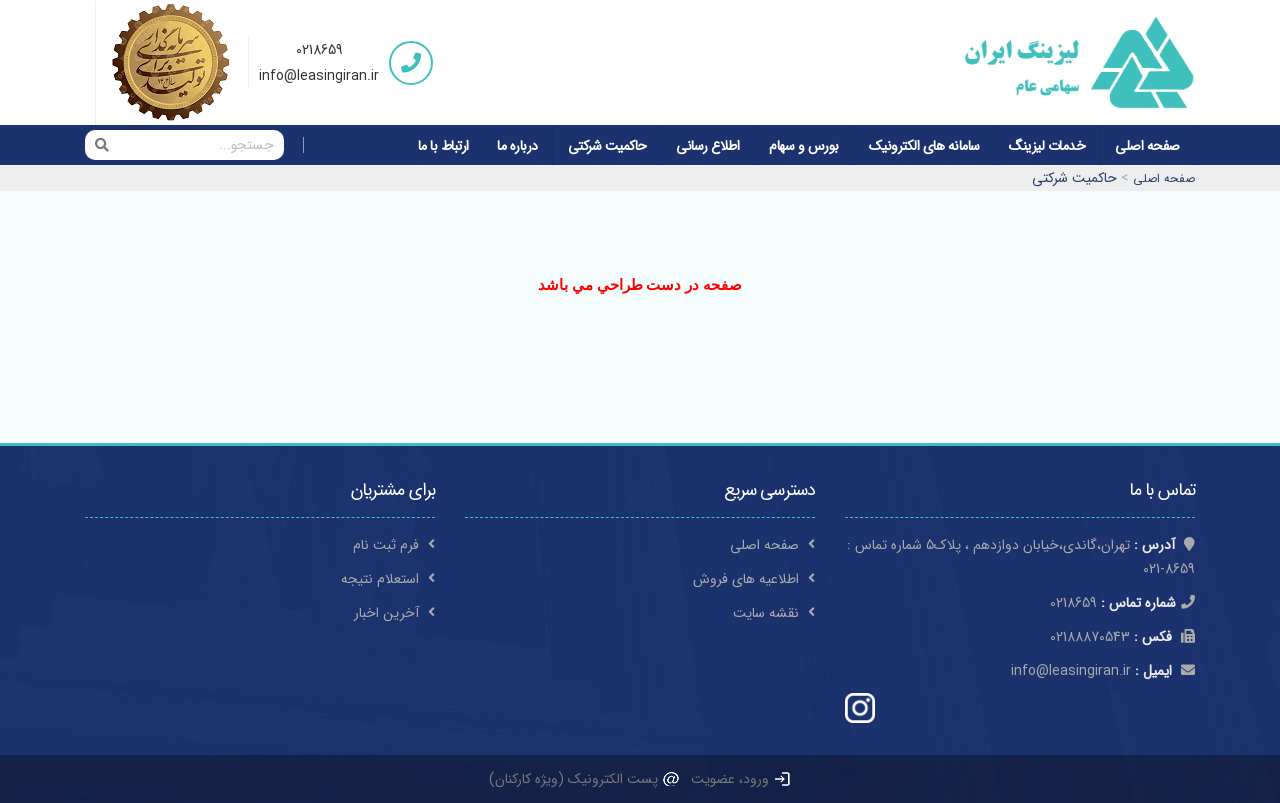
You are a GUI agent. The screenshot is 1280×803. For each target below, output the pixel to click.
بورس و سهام (804, 146)
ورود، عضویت (741, 779)
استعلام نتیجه (388, 579)
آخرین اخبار (394, 613)
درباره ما (517, 146)
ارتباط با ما (443, 146)
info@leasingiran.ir (319, 76)
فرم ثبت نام (394, 545)
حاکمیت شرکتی (607, 146)
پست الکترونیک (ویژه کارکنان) (585, 779)
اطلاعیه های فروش (754, 579)
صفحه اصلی (1147, 146)
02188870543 (1122, 637)
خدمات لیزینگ (1047, 146)
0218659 (319, 50)
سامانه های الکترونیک (924, 146)
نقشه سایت (774, 613)
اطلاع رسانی (707, 146)
